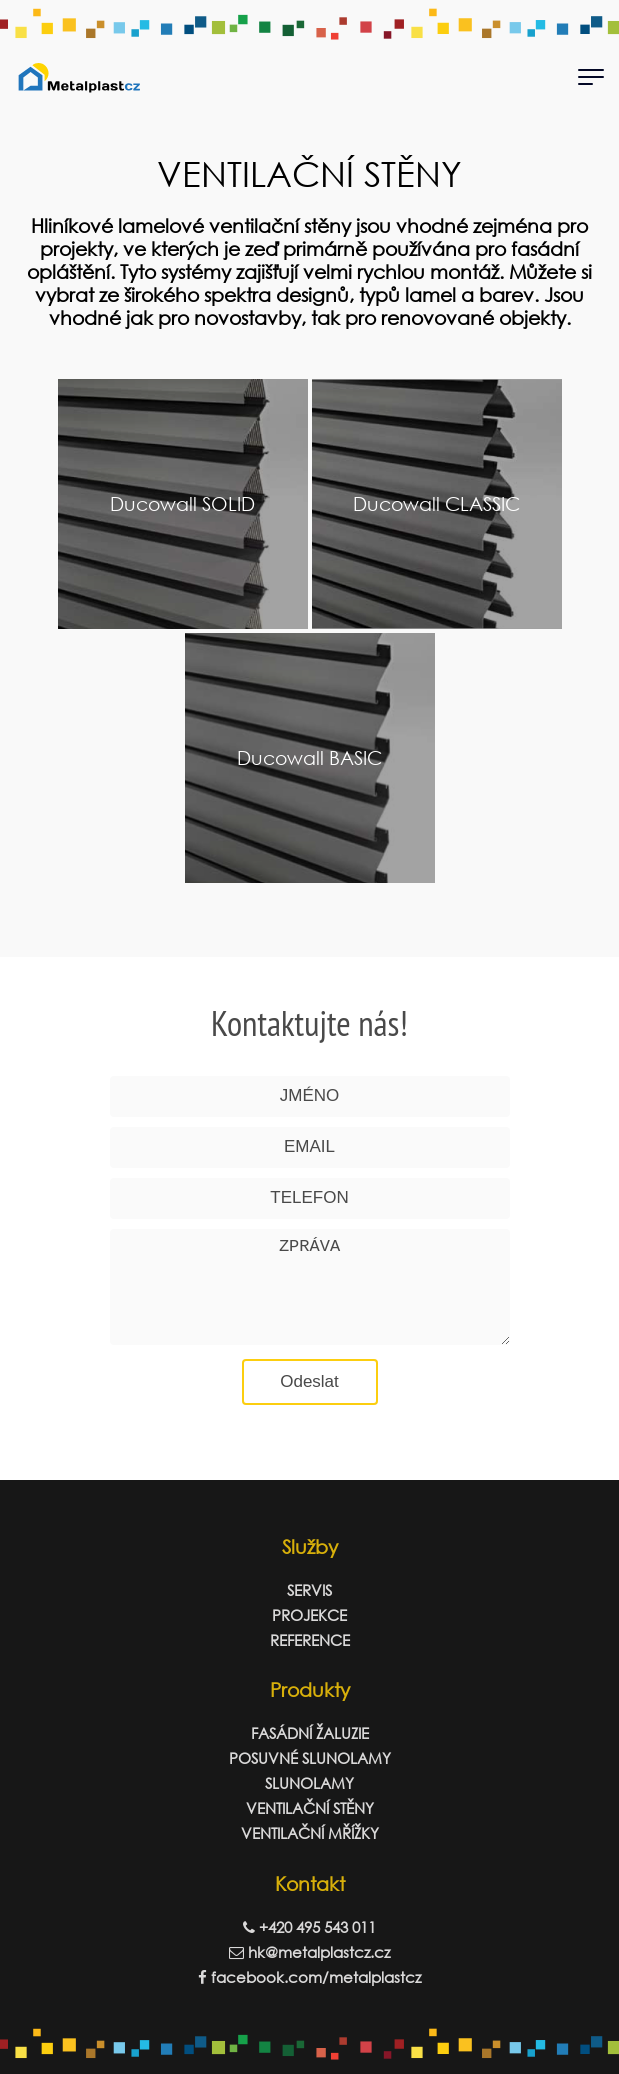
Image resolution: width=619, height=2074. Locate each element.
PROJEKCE (309, 1615)
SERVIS (309, 1590)
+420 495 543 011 (309, 1927)
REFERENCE (310, 1640)
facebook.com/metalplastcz (309, 1977)
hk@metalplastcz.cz (309, 1952)
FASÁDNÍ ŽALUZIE (310, 1733)
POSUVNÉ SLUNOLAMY (310, 1758)
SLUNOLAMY (309, 1783)
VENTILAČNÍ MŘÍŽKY (310, 1833)
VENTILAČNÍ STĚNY (310, 1808)
